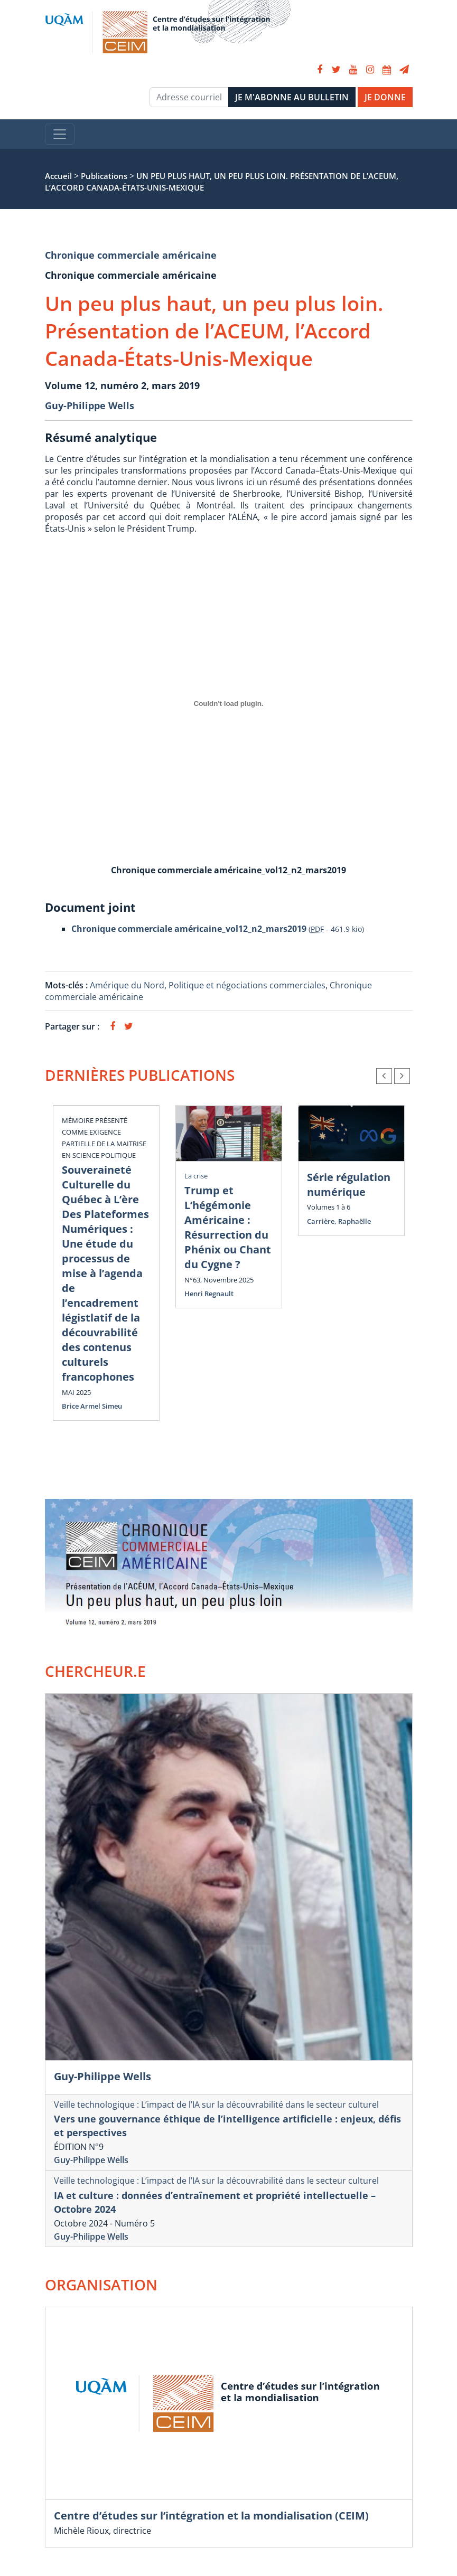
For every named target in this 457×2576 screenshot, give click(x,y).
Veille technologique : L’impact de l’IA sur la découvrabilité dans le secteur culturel (216, 2104)
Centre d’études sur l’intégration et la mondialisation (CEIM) (211, 2515)
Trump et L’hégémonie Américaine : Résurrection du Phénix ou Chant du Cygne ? (227, 1227)
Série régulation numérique (348, 1184)
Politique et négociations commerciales (247, 985)
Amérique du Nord (127, 985)
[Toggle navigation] (59, 134)
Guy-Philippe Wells (89, 405)
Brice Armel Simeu (92, 1406)
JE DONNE (385, 97)
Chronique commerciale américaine (131, 255)
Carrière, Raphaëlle (339, 1221)
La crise (196, 1176)
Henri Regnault (209, 1293)
